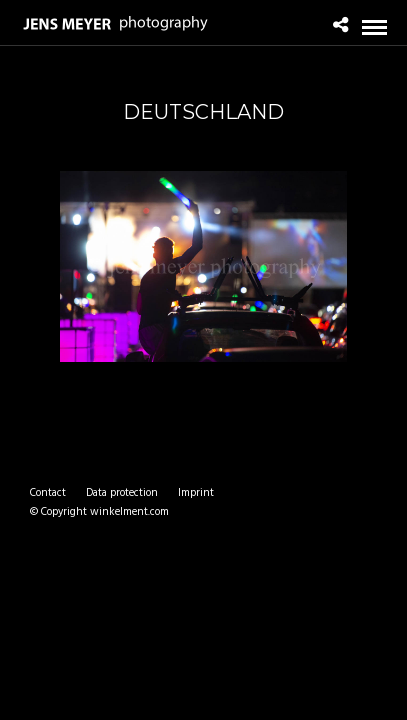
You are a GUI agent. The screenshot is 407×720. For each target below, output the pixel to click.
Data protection (122, 493)
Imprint (196, 493)
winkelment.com (129, 512)
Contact (48, 493)
